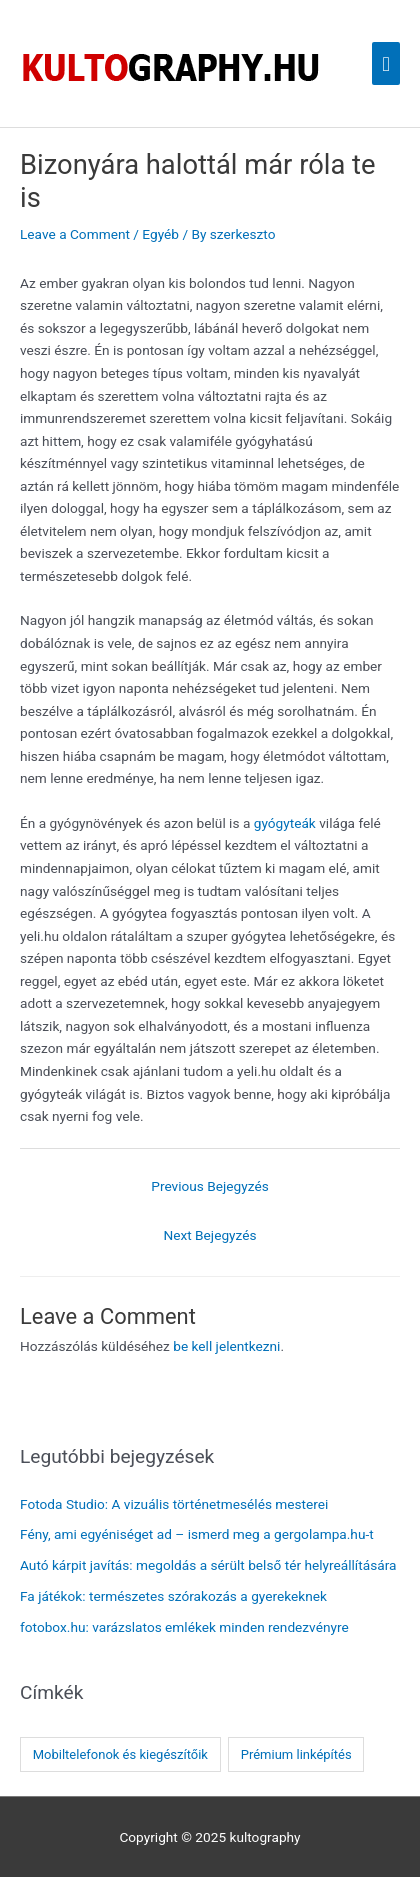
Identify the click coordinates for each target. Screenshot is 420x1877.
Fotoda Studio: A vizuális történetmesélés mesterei (174, 1504)
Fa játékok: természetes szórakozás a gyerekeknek (173, 1596)
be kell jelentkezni (226, 1346)
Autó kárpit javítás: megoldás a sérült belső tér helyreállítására (208, 1565)
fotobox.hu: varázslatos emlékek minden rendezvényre (184, 1627)
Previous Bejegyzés (209, 1186)
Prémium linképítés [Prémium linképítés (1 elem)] (296, 1754)
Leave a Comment (75, 234)
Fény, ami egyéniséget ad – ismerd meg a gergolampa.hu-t (197, 1534)
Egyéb (160, 234)
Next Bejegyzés (209, 1235)
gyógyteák (285, 823)
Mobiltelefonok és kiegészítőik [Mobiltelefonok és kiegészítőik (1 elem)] (120, 1754)
